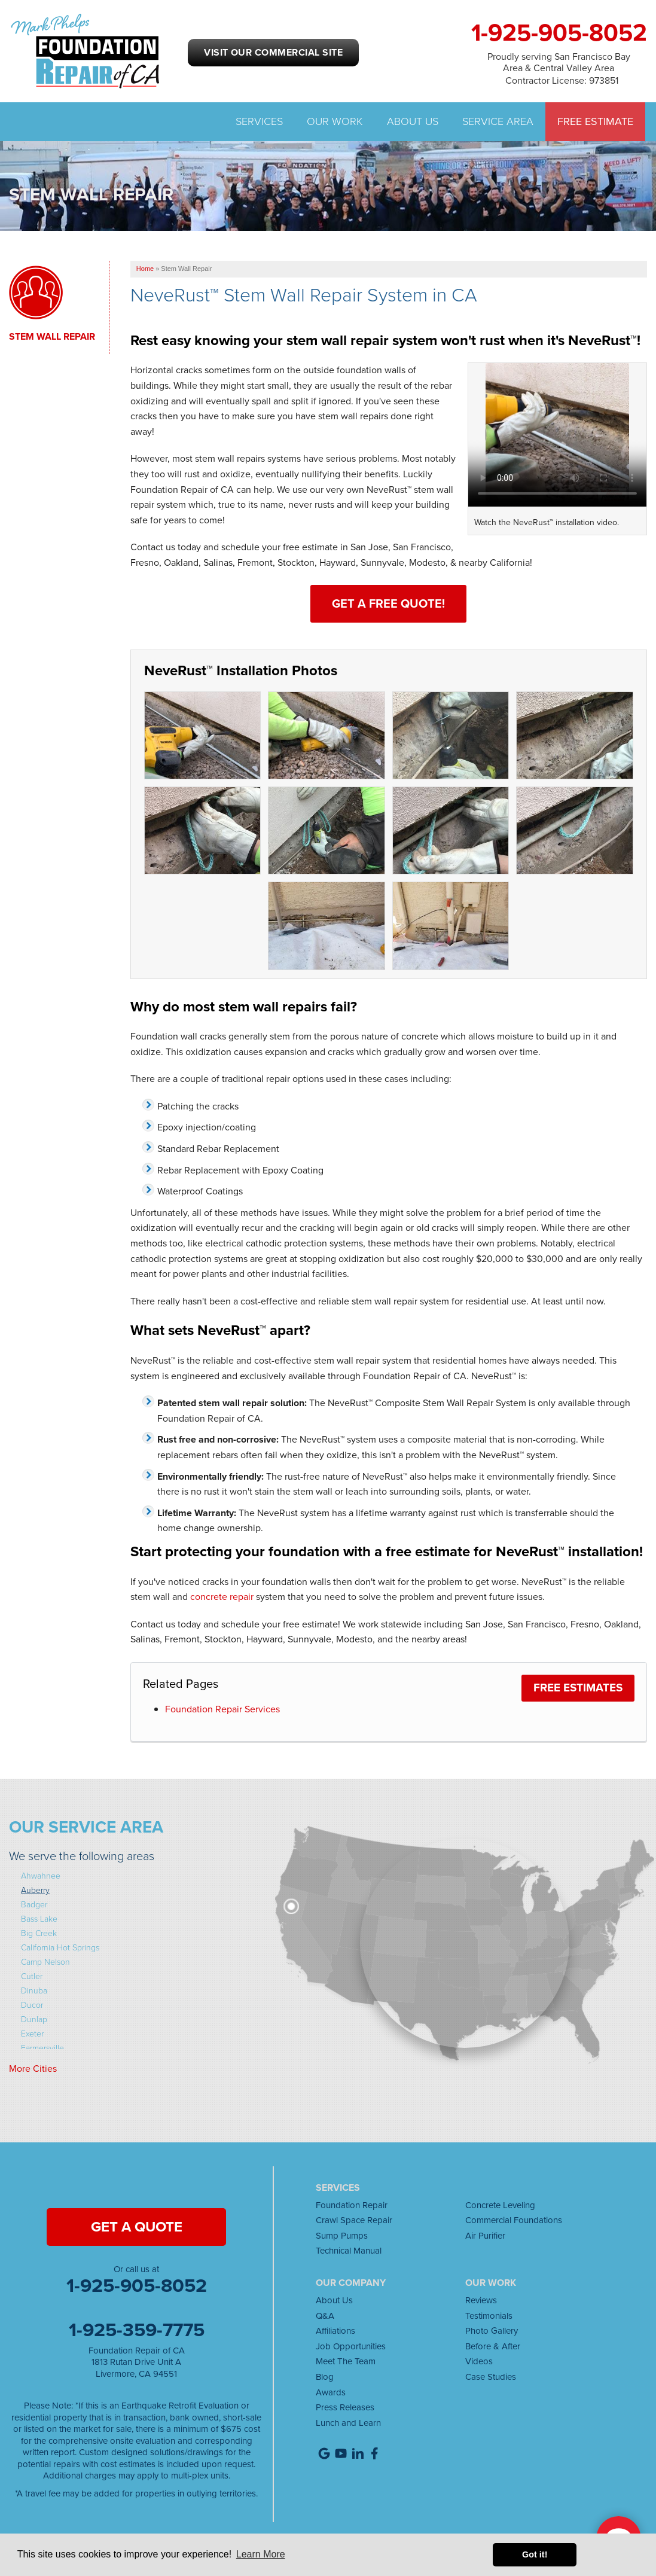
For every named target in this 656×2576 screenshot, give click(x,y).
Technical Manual (349, 2250)
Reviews (481, 2300)
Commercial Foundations (513, 2220)
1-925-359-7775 (137, 2329)
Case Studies (490, 2376)
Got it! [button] (534, 2554)
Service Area (497, 121)
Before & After (492, 2346)
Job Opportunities (351, 2346)
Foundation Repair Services (222, 1709)
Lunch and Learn (348, 2422)
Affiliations (335, 2330)
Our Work (335, 121)
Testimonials (488, 2315)
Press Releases (345, 2407)
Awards (331, 2392)
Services (259, 121)
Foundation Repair (352, 2205)
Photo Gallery (491, 2330)
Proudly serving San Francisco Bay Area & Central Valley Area (558, 62)
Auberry (35, 1890)
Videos (479, 2361)
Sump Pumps (342, 2235)
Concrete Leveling (500, 2205)
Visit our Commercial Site (273, 52)
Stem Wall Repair (52, 336)
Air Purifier (485, 2235)
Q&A (325, 2315)
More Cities (33, 2068)
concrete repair (222, 1596)
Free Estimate (595, 121)
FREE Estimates (578, 1687)
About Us (412, 121)
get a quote (136, 2226)
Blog (325, 2376)
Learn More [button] (260, 2554)
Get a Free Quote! (388, 603)
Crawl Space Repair (354, 2220)
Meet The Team (346, 2361)
